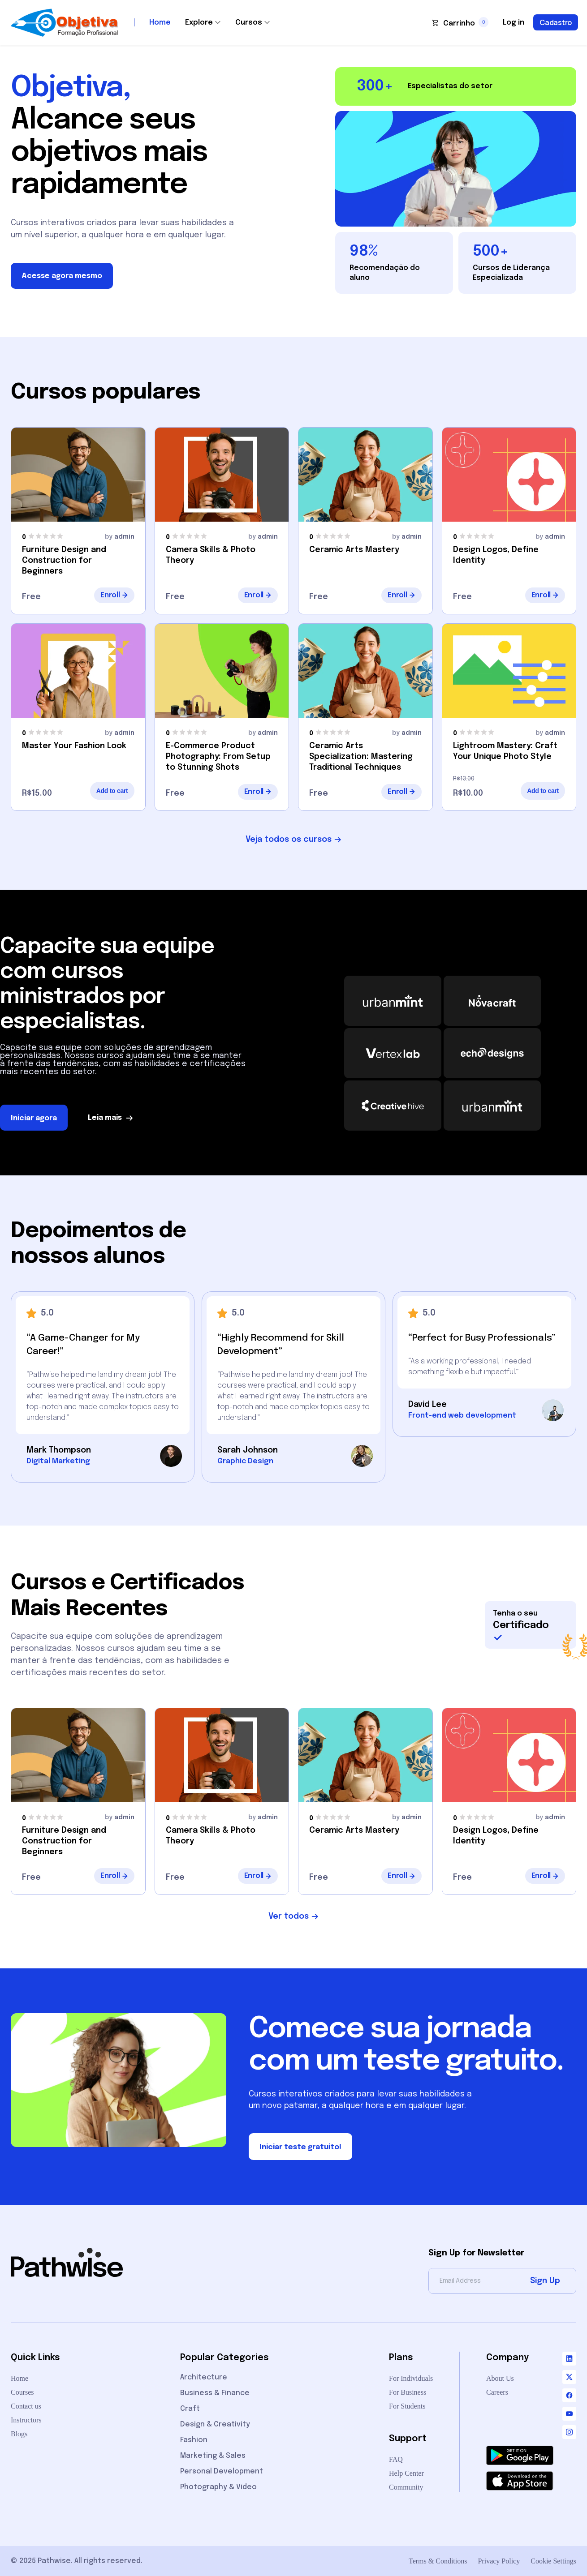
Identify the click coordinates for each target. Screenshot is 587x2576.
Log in (513, 22)
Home (160, 22)
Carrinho (459, 23)
